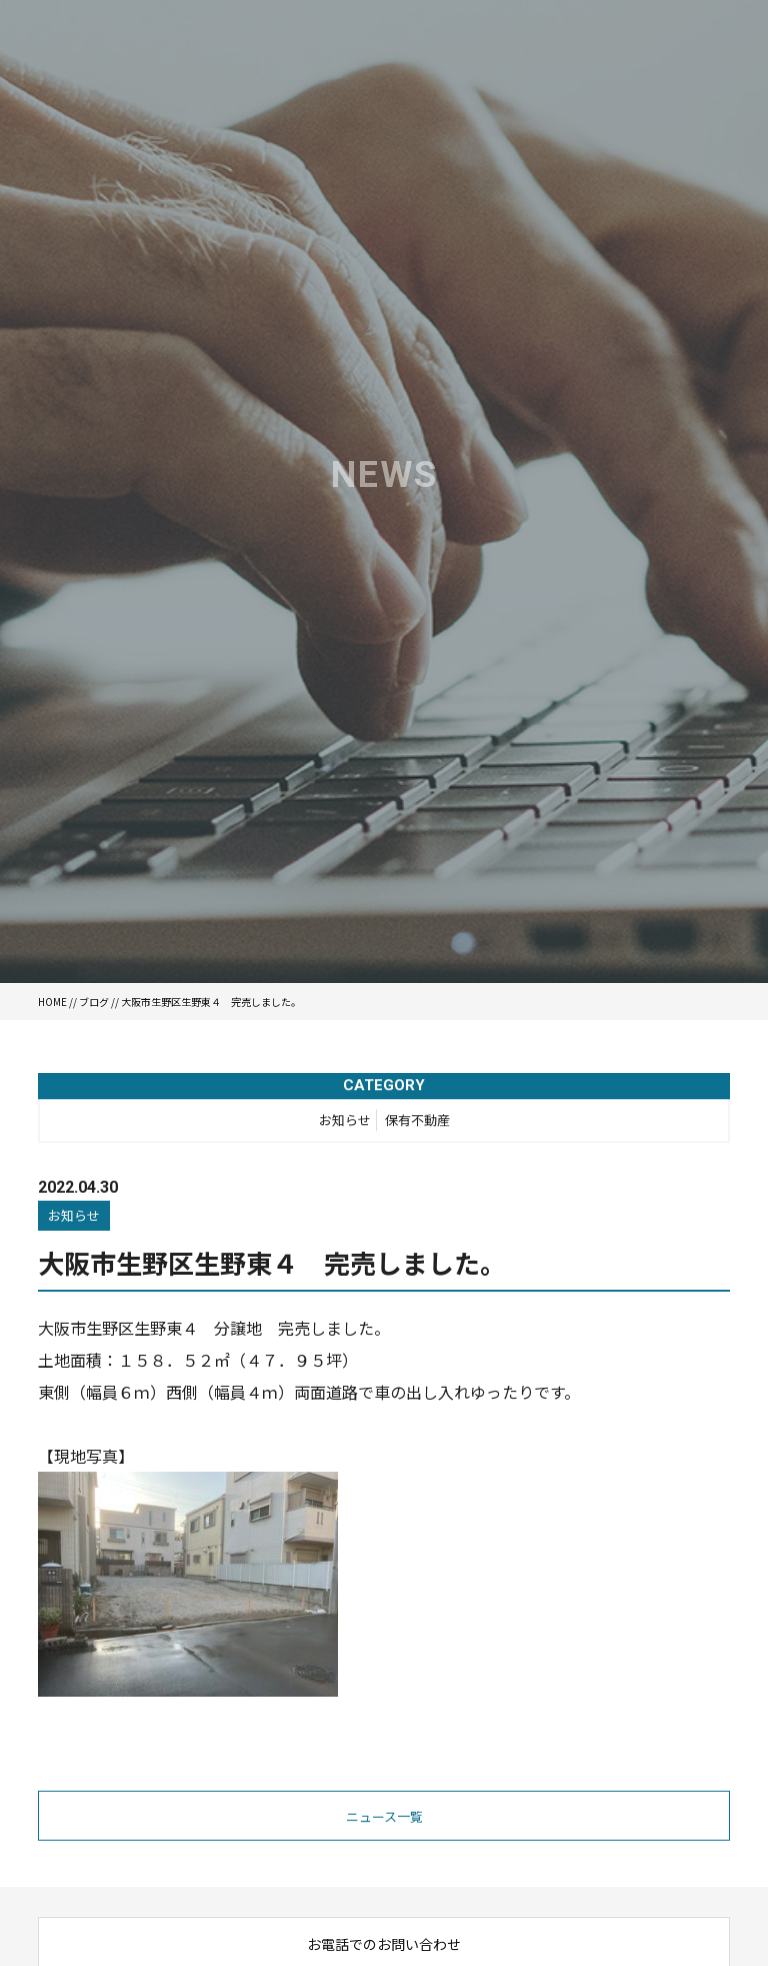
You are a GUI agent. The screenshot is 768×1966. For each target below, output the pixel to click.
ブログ (94, 1001)
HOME (52, 1001)
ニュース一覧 (384, 1818)
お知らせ (345, 1121)
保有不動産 (417, 1121)
